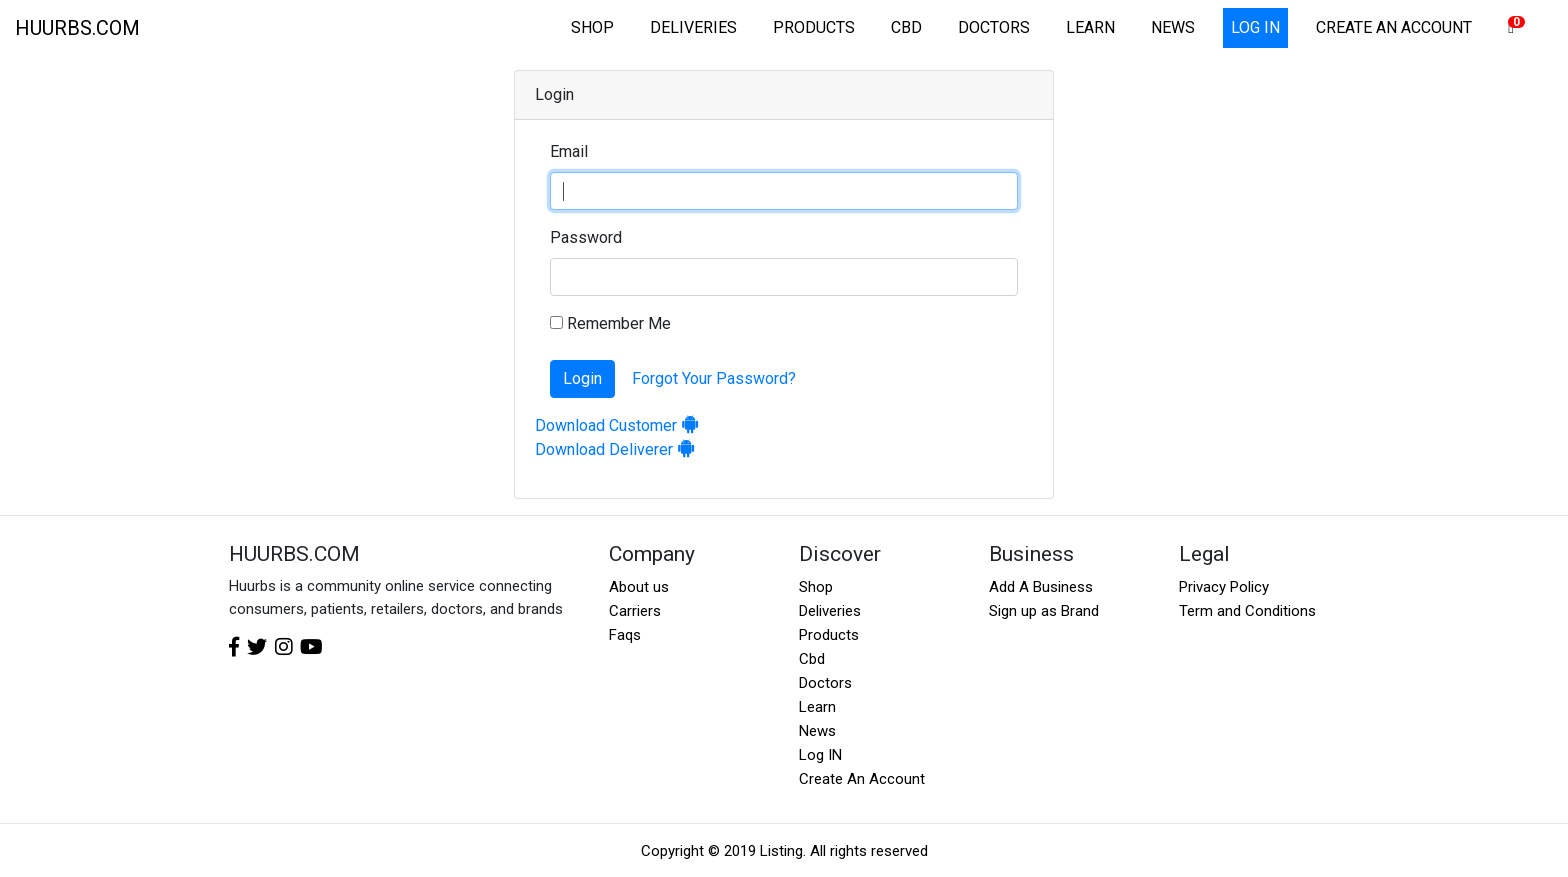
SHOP (592, 27)
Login (582, 378)
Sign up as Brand (1044, 611)
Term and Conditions (1247, 611)
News (817, 731)
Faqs (625, 635)
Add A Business (1041, 587)
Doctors (825, 683)
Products (829, 635)
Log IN (820, 755)
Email (569, 151)
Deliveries (830, 611)
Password (586, 237)
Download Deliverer (615, 449)
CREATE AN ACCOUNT (1394, 27)
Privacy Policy (1224, 587)
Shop (816, 587)
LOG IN (1255, 27)
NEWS (1173, 27)
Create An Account (862, 779)
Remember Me (610, 323)
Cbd (812, 659)
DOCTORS (994, 27)
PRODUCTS (814, 27)
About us (639, 587)
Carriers (635, 611)
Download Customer (617, 425)
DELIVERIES (693, 27)
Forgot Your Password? (714, 378)
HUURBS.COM (77, 28)
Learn (817, 707)
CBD (906, 27)
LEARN (1090, 27)
